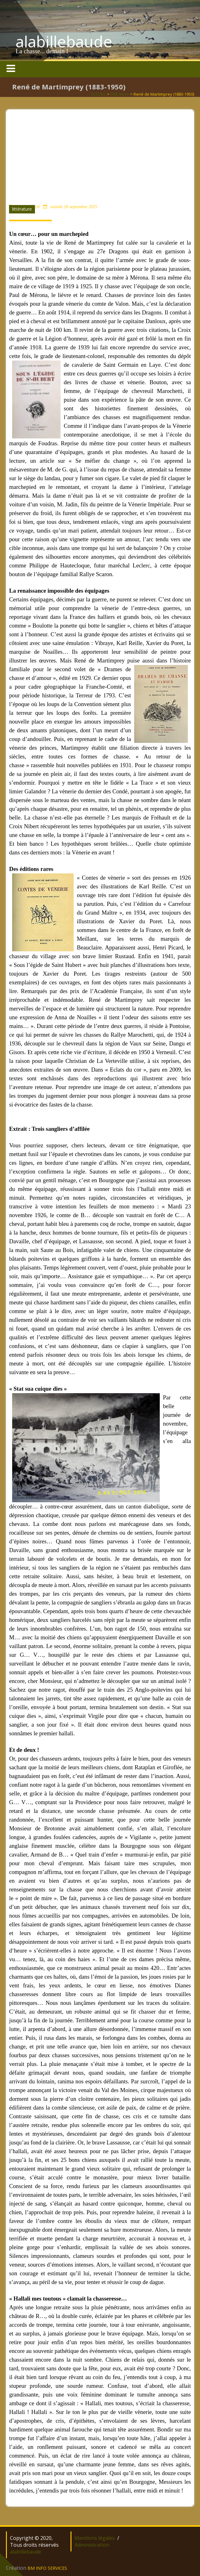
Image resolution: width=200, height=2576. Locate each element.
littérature (119, 94)
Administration (92, 2544)
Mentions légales (95, 2538)
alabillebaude (64, 41)
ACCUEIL (98, 94)
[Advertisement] (100, 153)
